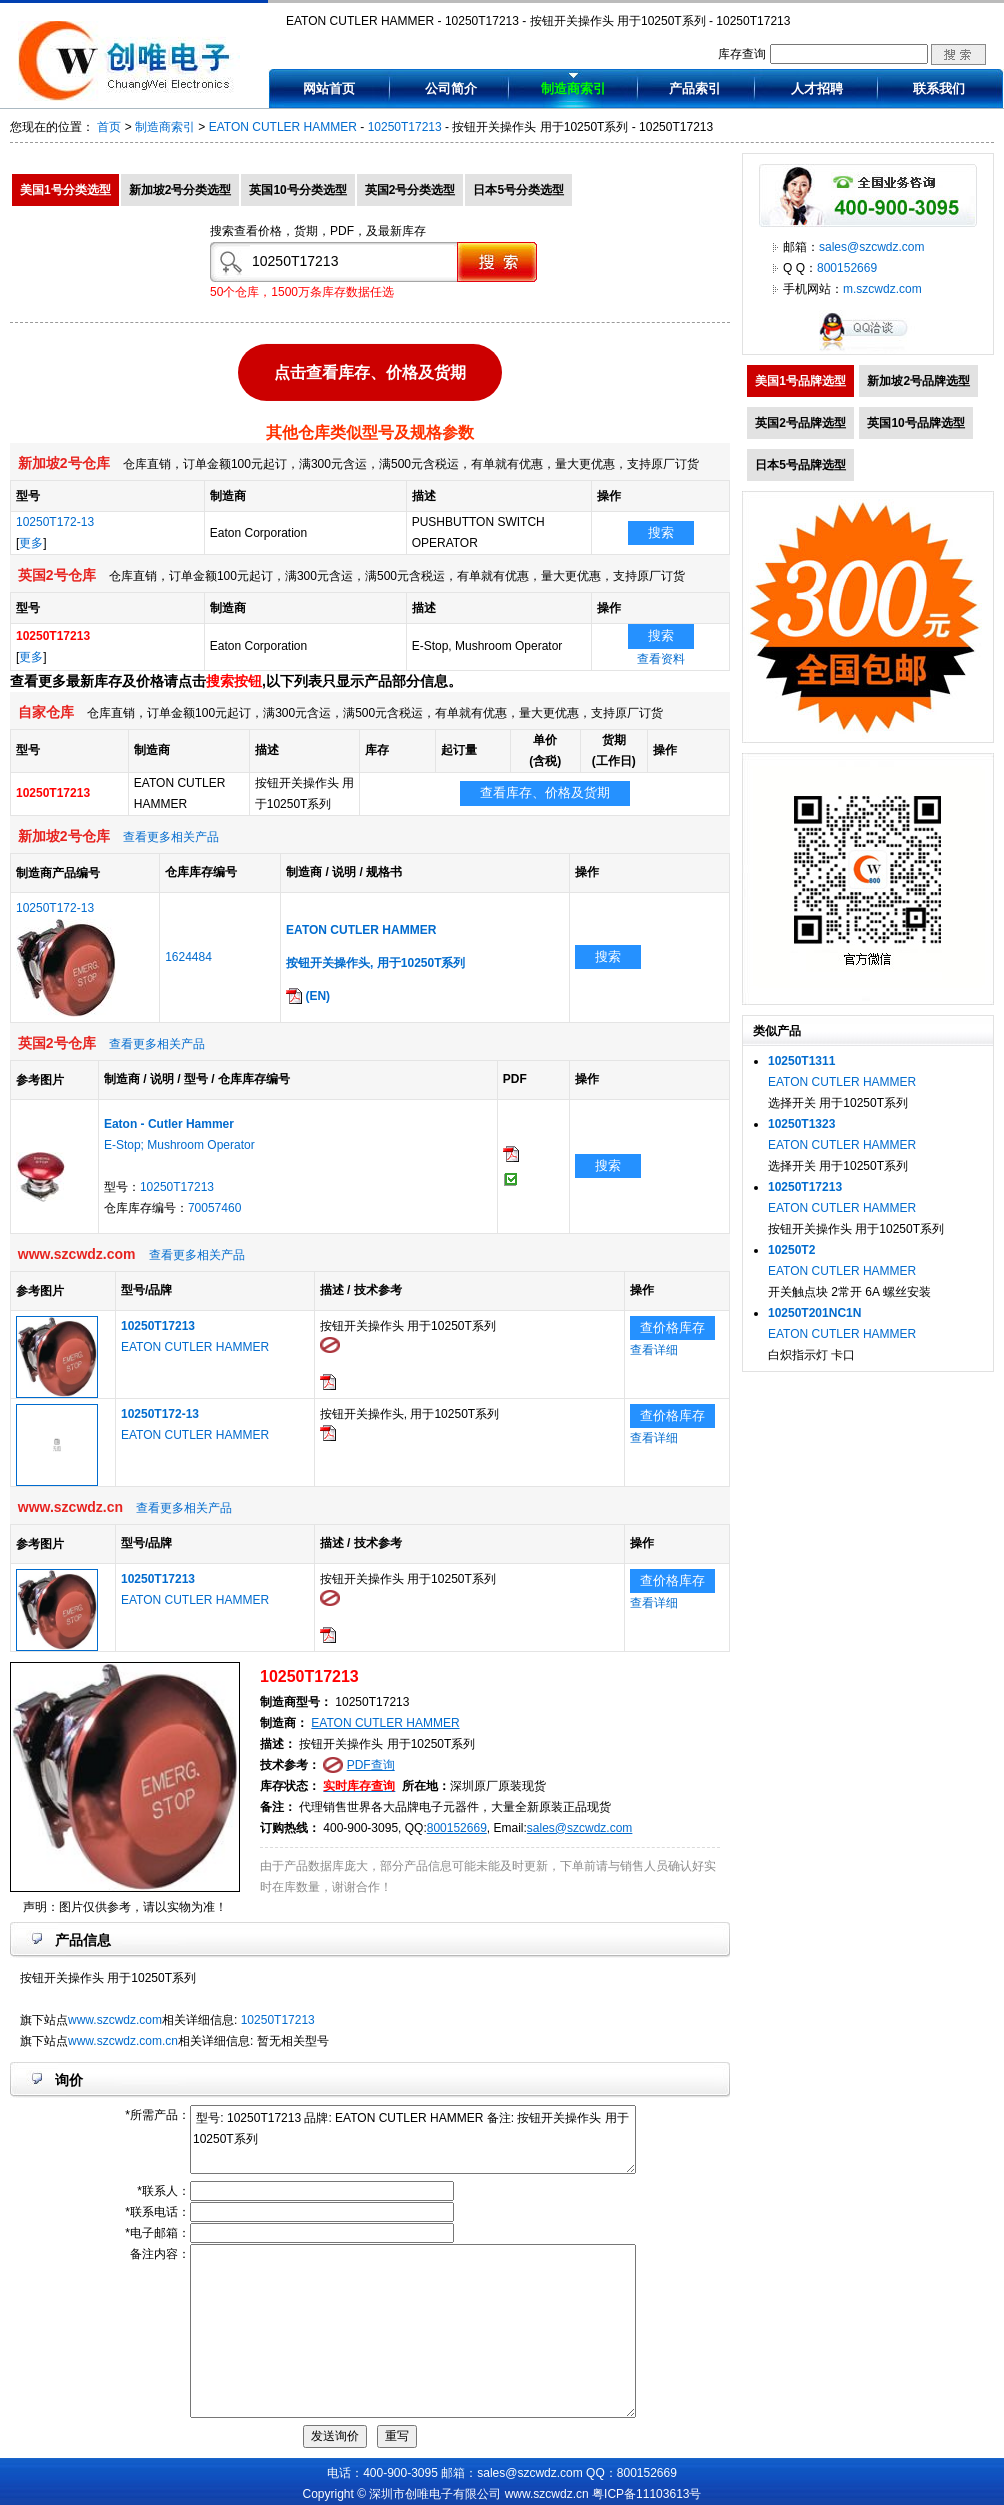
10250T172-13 (55, 522)
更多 (31, 543)
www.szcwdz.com (115, 2020)
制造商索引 (573, 88)
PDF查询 (371, 1765)
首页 (109, 127)
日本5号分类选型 (518, 190)
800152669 (457, 1828)
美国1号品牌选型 (800, 381)
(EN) (308, 996)
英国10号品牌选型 (915, 423)
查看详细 (654, 1350)
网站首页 (329, 88)
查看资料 (661, 659)
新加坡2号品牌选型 (918, 381)
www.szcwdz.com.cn (123, 2041)
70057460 (214, 1208)
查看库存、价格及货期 (545, 792)
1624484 (188, 957)
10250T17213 (405, 127)
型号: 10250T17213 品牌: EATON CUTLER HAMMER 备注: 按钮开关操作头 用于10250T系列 (413, 2139)
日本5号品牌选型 (800, 465)
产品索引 (695, 88)
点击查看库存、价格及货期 (370, 367)
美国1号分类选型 (65, 190)
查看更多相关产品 (171, 837)
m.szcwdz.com (882, 289)
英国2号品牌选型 (800, 423)
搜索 (661, 532)
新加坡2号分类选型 (180, 190)
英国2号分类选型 (410, 190)
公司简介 (451, 88)
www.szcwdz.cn (547, 2494)
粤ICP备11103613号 (646, 2494)
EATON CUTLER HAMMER (283, 127)
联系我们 (939, 88)
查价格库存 (672, 1327)
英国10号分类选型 (297, 190)
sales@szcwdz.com (580, 1828)
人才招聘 (817, 88)
